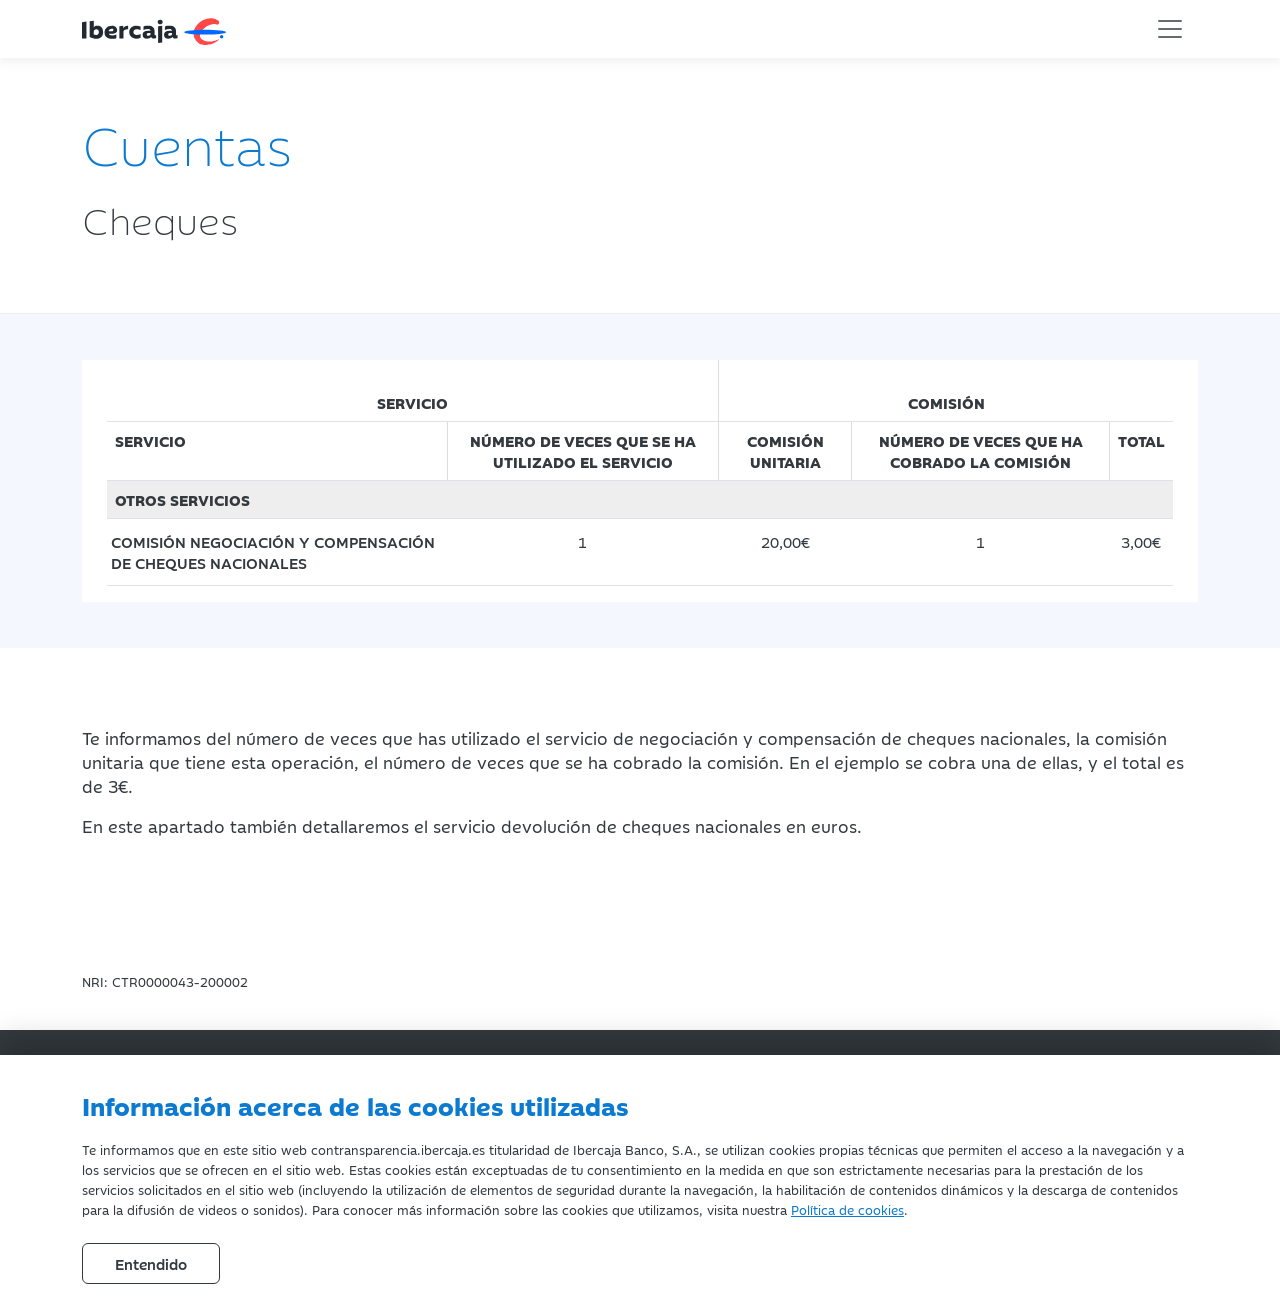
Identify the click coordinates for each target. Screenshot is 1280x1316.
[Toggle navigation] (1170, 29)
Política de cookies (847, 1209)
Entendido (151, 1263)
